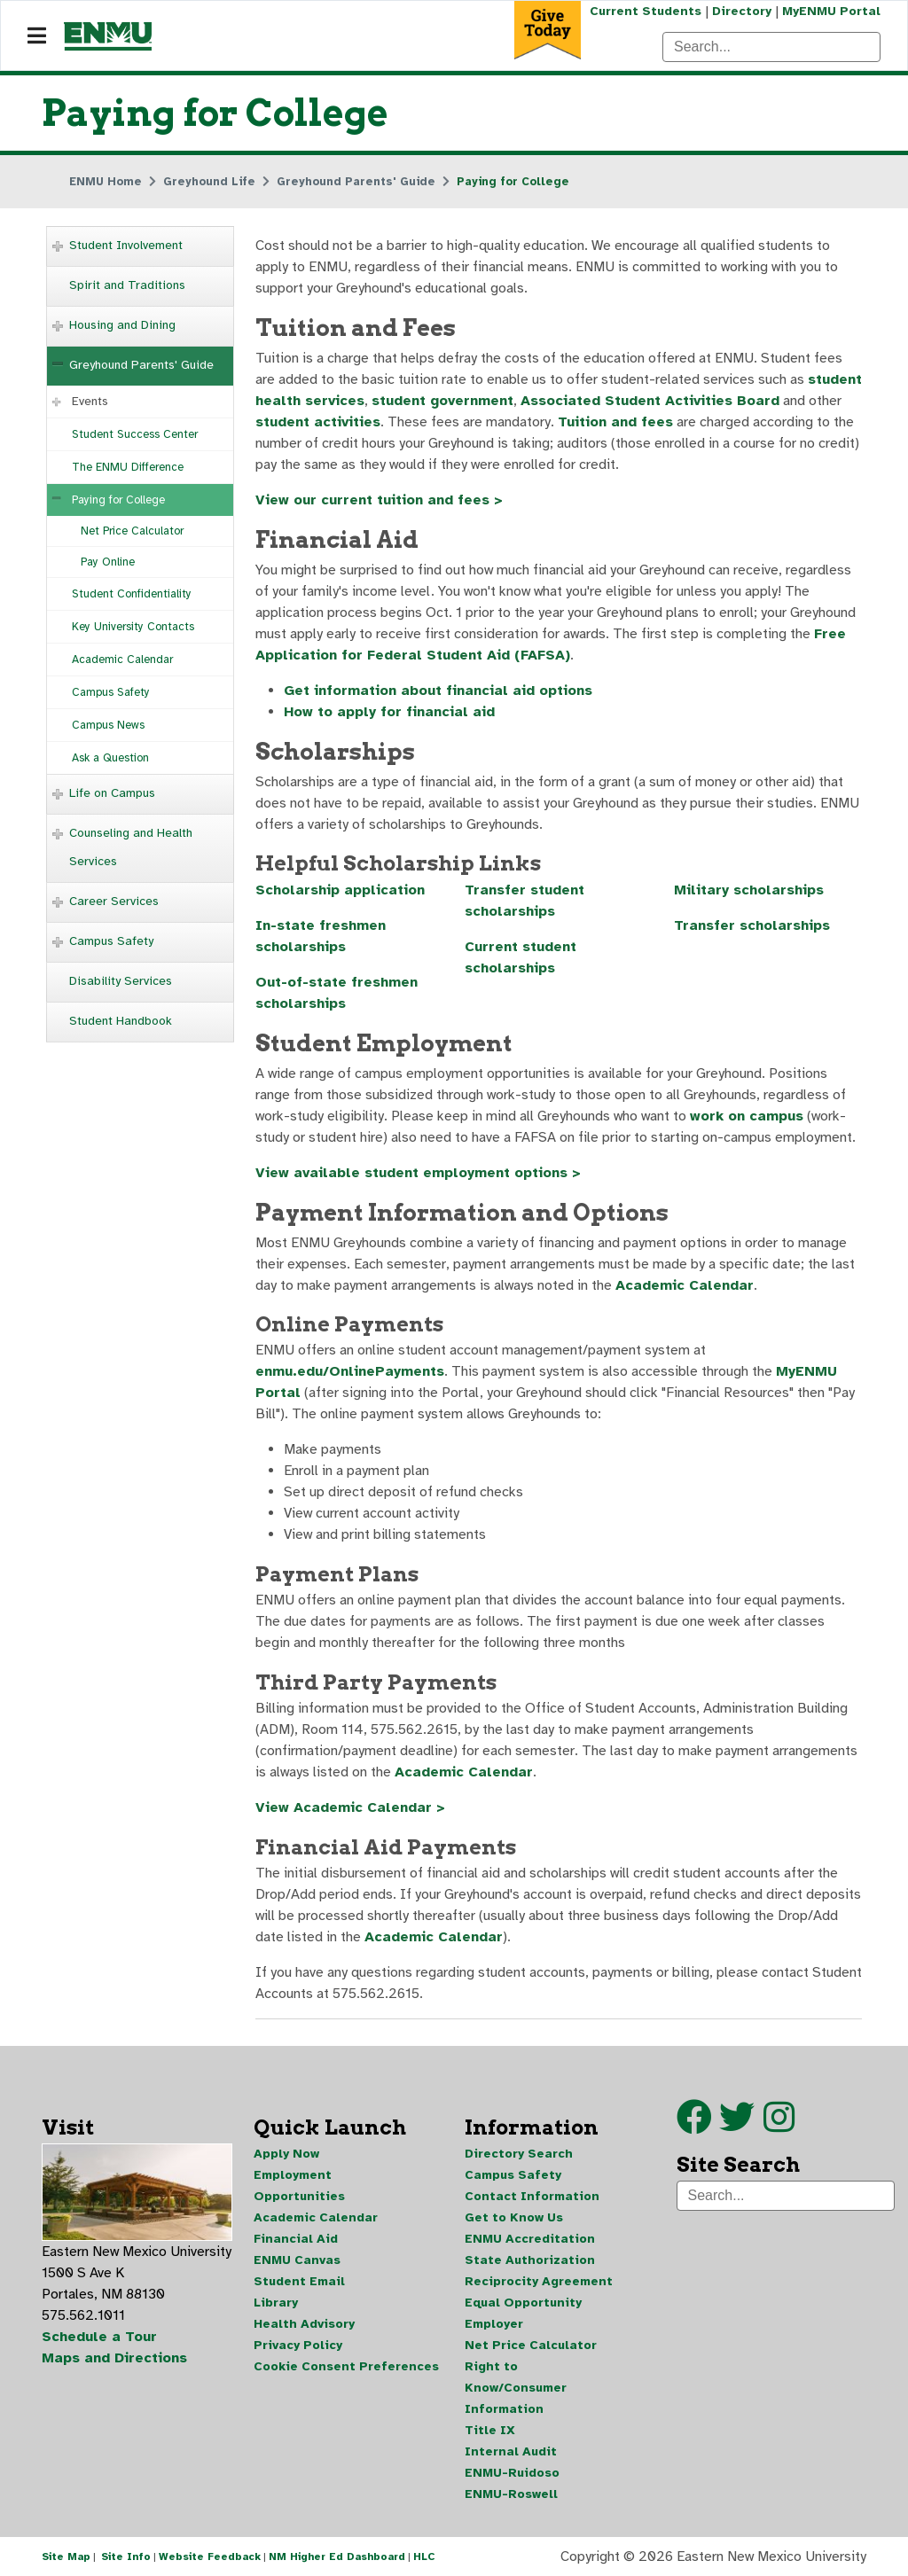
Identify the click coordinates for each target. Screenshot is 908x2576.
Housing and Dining (122, 324)
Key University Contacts (133, 627)
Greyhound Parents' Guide (141, 364)
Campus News (108, 725)
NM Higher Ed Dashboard (337, 2556)
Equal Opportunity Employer (523, 2313)
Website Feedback (210, 2556)
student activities (317, 422)
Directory (741, 11)
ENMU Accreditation (530, 2238)
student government (442, 401)
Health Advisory (304, 2323)
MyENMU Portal (831, 11)
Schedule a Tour (99, 2337)
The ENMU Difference (128, 467)
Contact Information (532, 2196)
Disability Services (120, 980)
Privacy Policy (298, 2345)
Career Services (114, 901)
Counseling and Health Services (130, 847)
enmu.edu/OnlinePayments (349, 1371)
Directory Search (519, 2153)
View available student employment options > (418, 1173)
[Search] (771, 47)
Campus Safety (111, 692)
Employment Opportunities (299, 2185)
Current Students (645, 11)
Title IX (490, 2430)
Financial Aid (296, 2238)
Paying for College (118, 500)
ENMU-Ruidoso (512, 2472)
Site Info (126, 2556)
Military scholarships (749, 890)
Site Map (66, 2556)
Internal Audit (511, 2451)
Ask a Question (110, 758)
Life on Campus (112, 792)
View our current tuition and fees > (379, 500)
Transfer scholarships (752, 925)
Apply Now (286, 2153)
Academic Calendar (122, 659)
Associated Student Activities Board (650, 401)
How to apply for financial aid (389, 712)
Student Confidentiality (132, 594)
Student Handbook (120, 1020)
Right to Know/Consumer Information (516, 2387)
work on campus (746, 1116)
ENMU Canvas (297, 2260)
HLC (424, 2556)
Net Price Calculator (132, 531)
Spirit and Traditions (127, 285)
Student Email (299, 2281)
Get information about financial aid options (438, 690)
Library (276, 2302)
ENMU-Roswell (511, 2494)
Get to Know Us (514, 2217)
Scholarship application (340, 890)
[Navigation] (36, 36)
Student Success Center (135, 434)
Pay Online (108, 562)
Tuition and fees (615, 422)
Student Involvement (126, 245)
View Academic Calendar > (350, 1807)
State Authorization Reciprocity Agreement (539, 2270)
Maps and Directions (114, 2358)
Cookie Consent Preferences (346, 2366)
